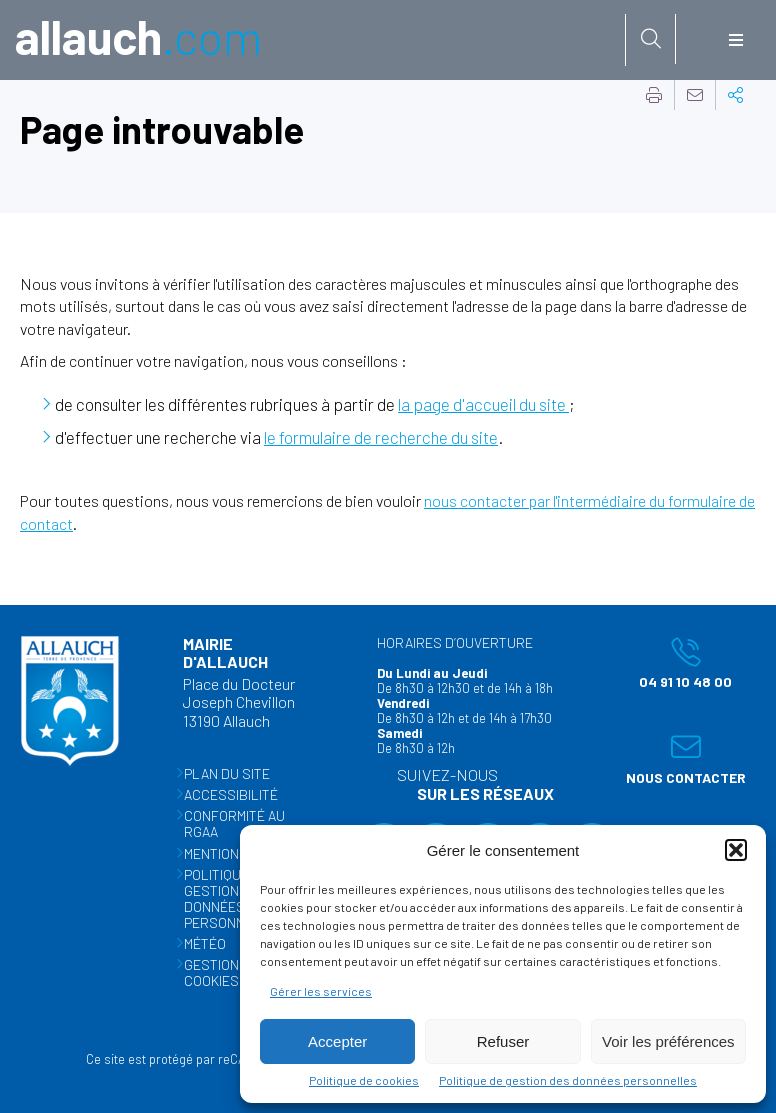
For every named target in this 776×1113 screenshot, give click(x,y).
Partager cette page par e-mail (695, 95)
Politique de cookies (364, 1080)
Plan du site (227, 773)
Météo (205, 943)
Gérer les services (321, 991)
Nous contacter (681, 759)
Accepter (337, 1041)
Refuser (503, 1041)
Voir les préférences (668, 1041)
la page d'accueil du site (483, 404)
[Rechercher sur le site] (651, 39)
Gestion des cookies (226, 972)
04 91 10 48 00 (674, 663)
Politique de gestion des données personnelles (568, 1080)
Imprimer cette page (654, 95)
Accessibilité (231, 794)
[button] (736, 850)
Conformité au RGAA (234, 823)
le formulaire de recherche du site (381, 437)
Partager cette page (736, 95)
